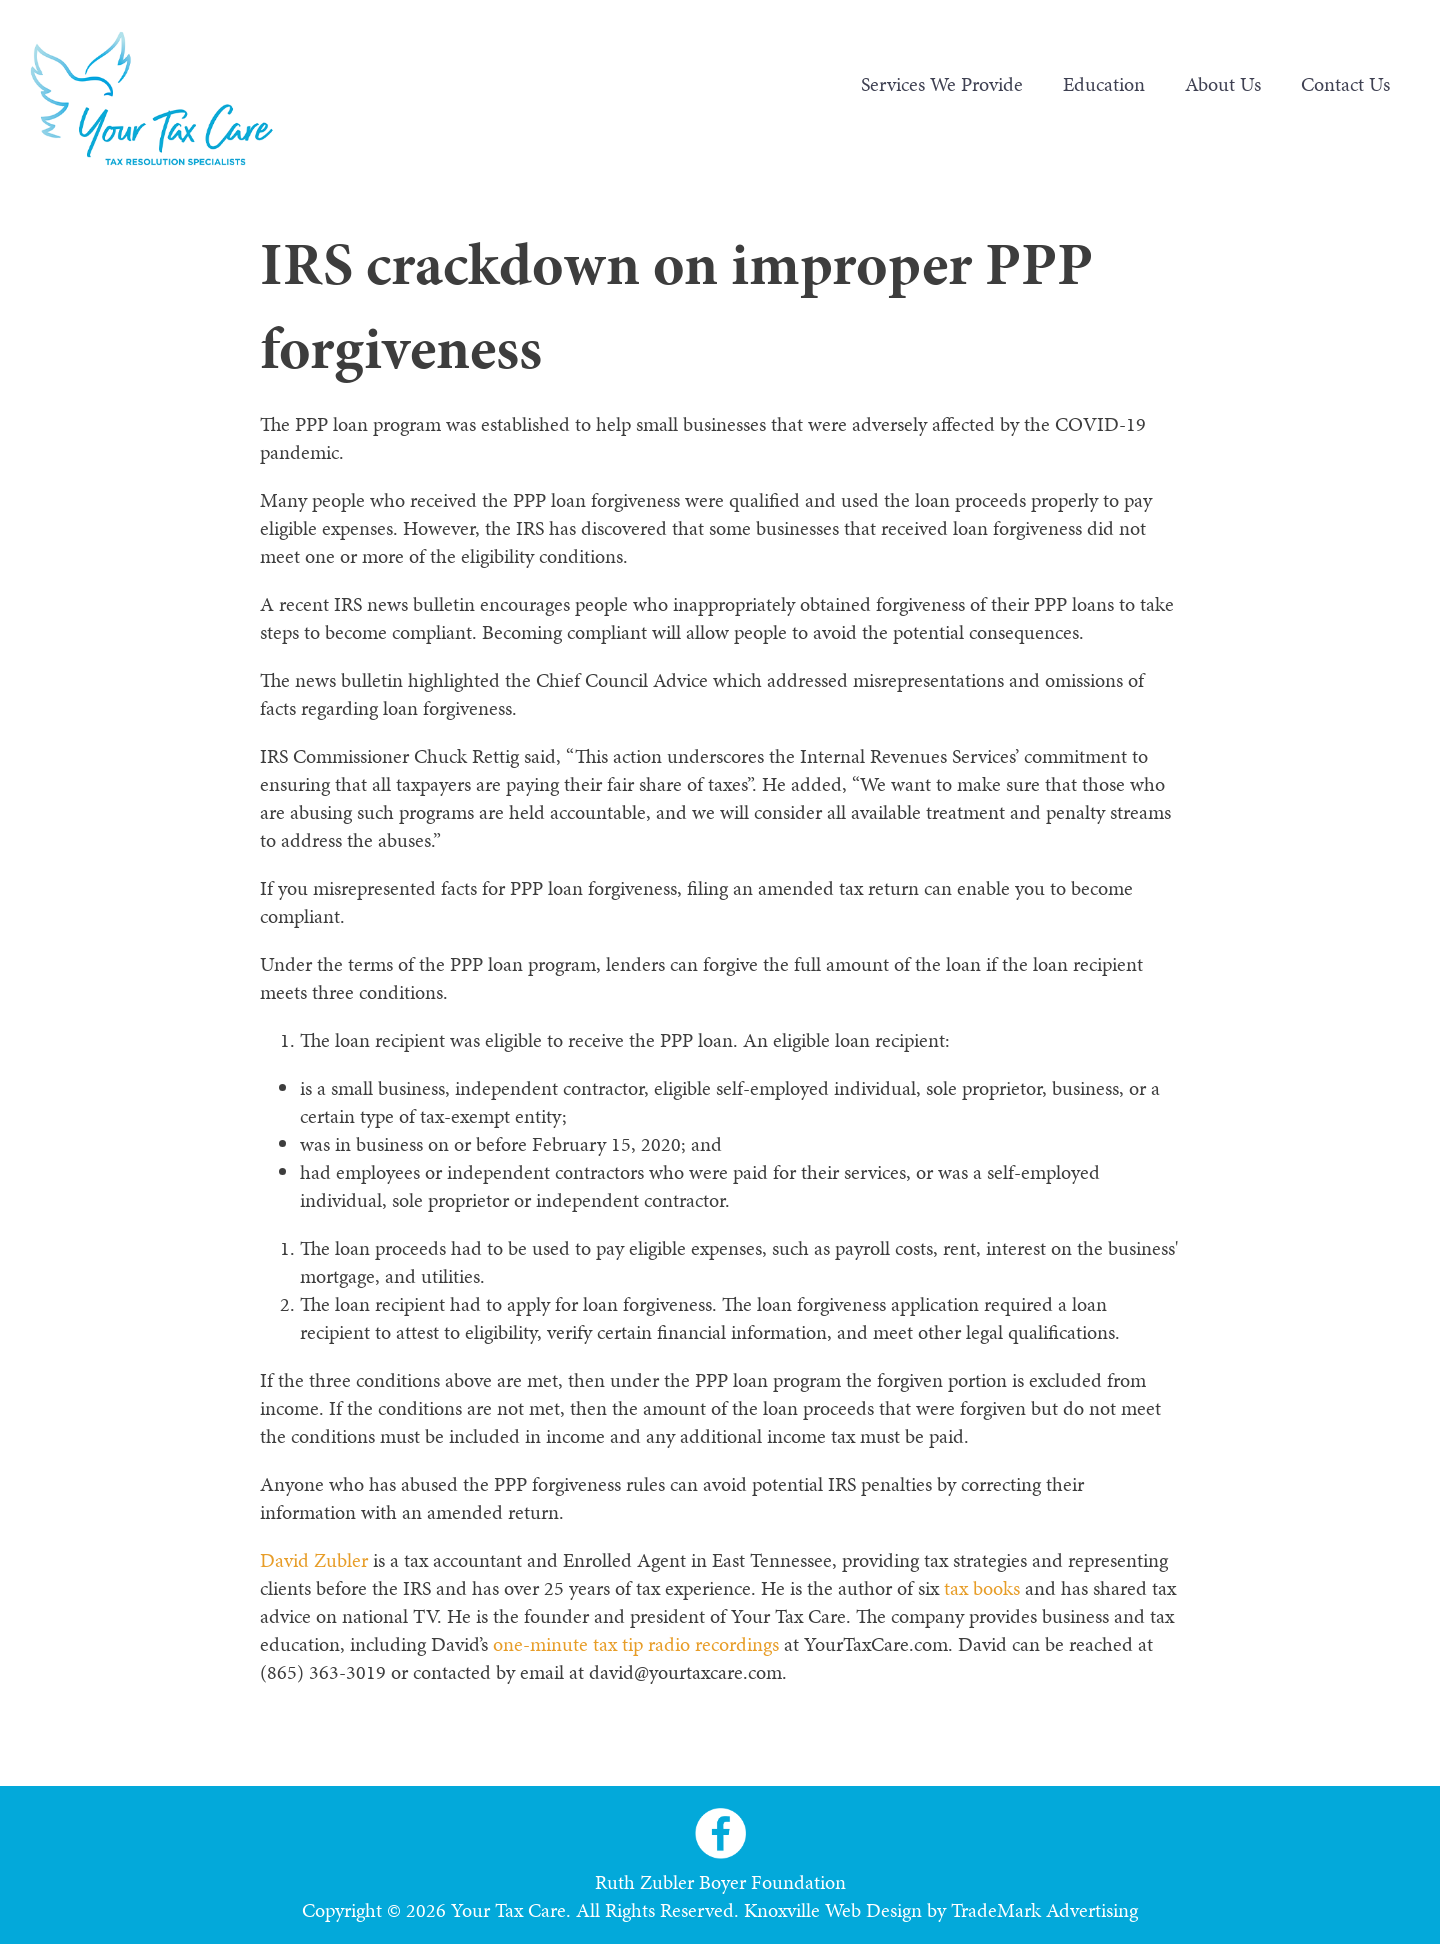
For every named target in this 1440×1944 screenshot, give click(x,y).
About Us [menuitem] (1223, 84)
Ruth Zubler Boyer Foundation (720, 1882)
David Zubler (314, 1560)
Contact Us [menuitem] (1345, 84)
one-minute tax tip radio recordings (636, 1644)
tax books (982, 1588)
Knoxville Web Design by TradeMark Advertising (941, 1910)
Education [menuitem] (1104, 84)
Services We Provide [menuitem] (942, 84)
